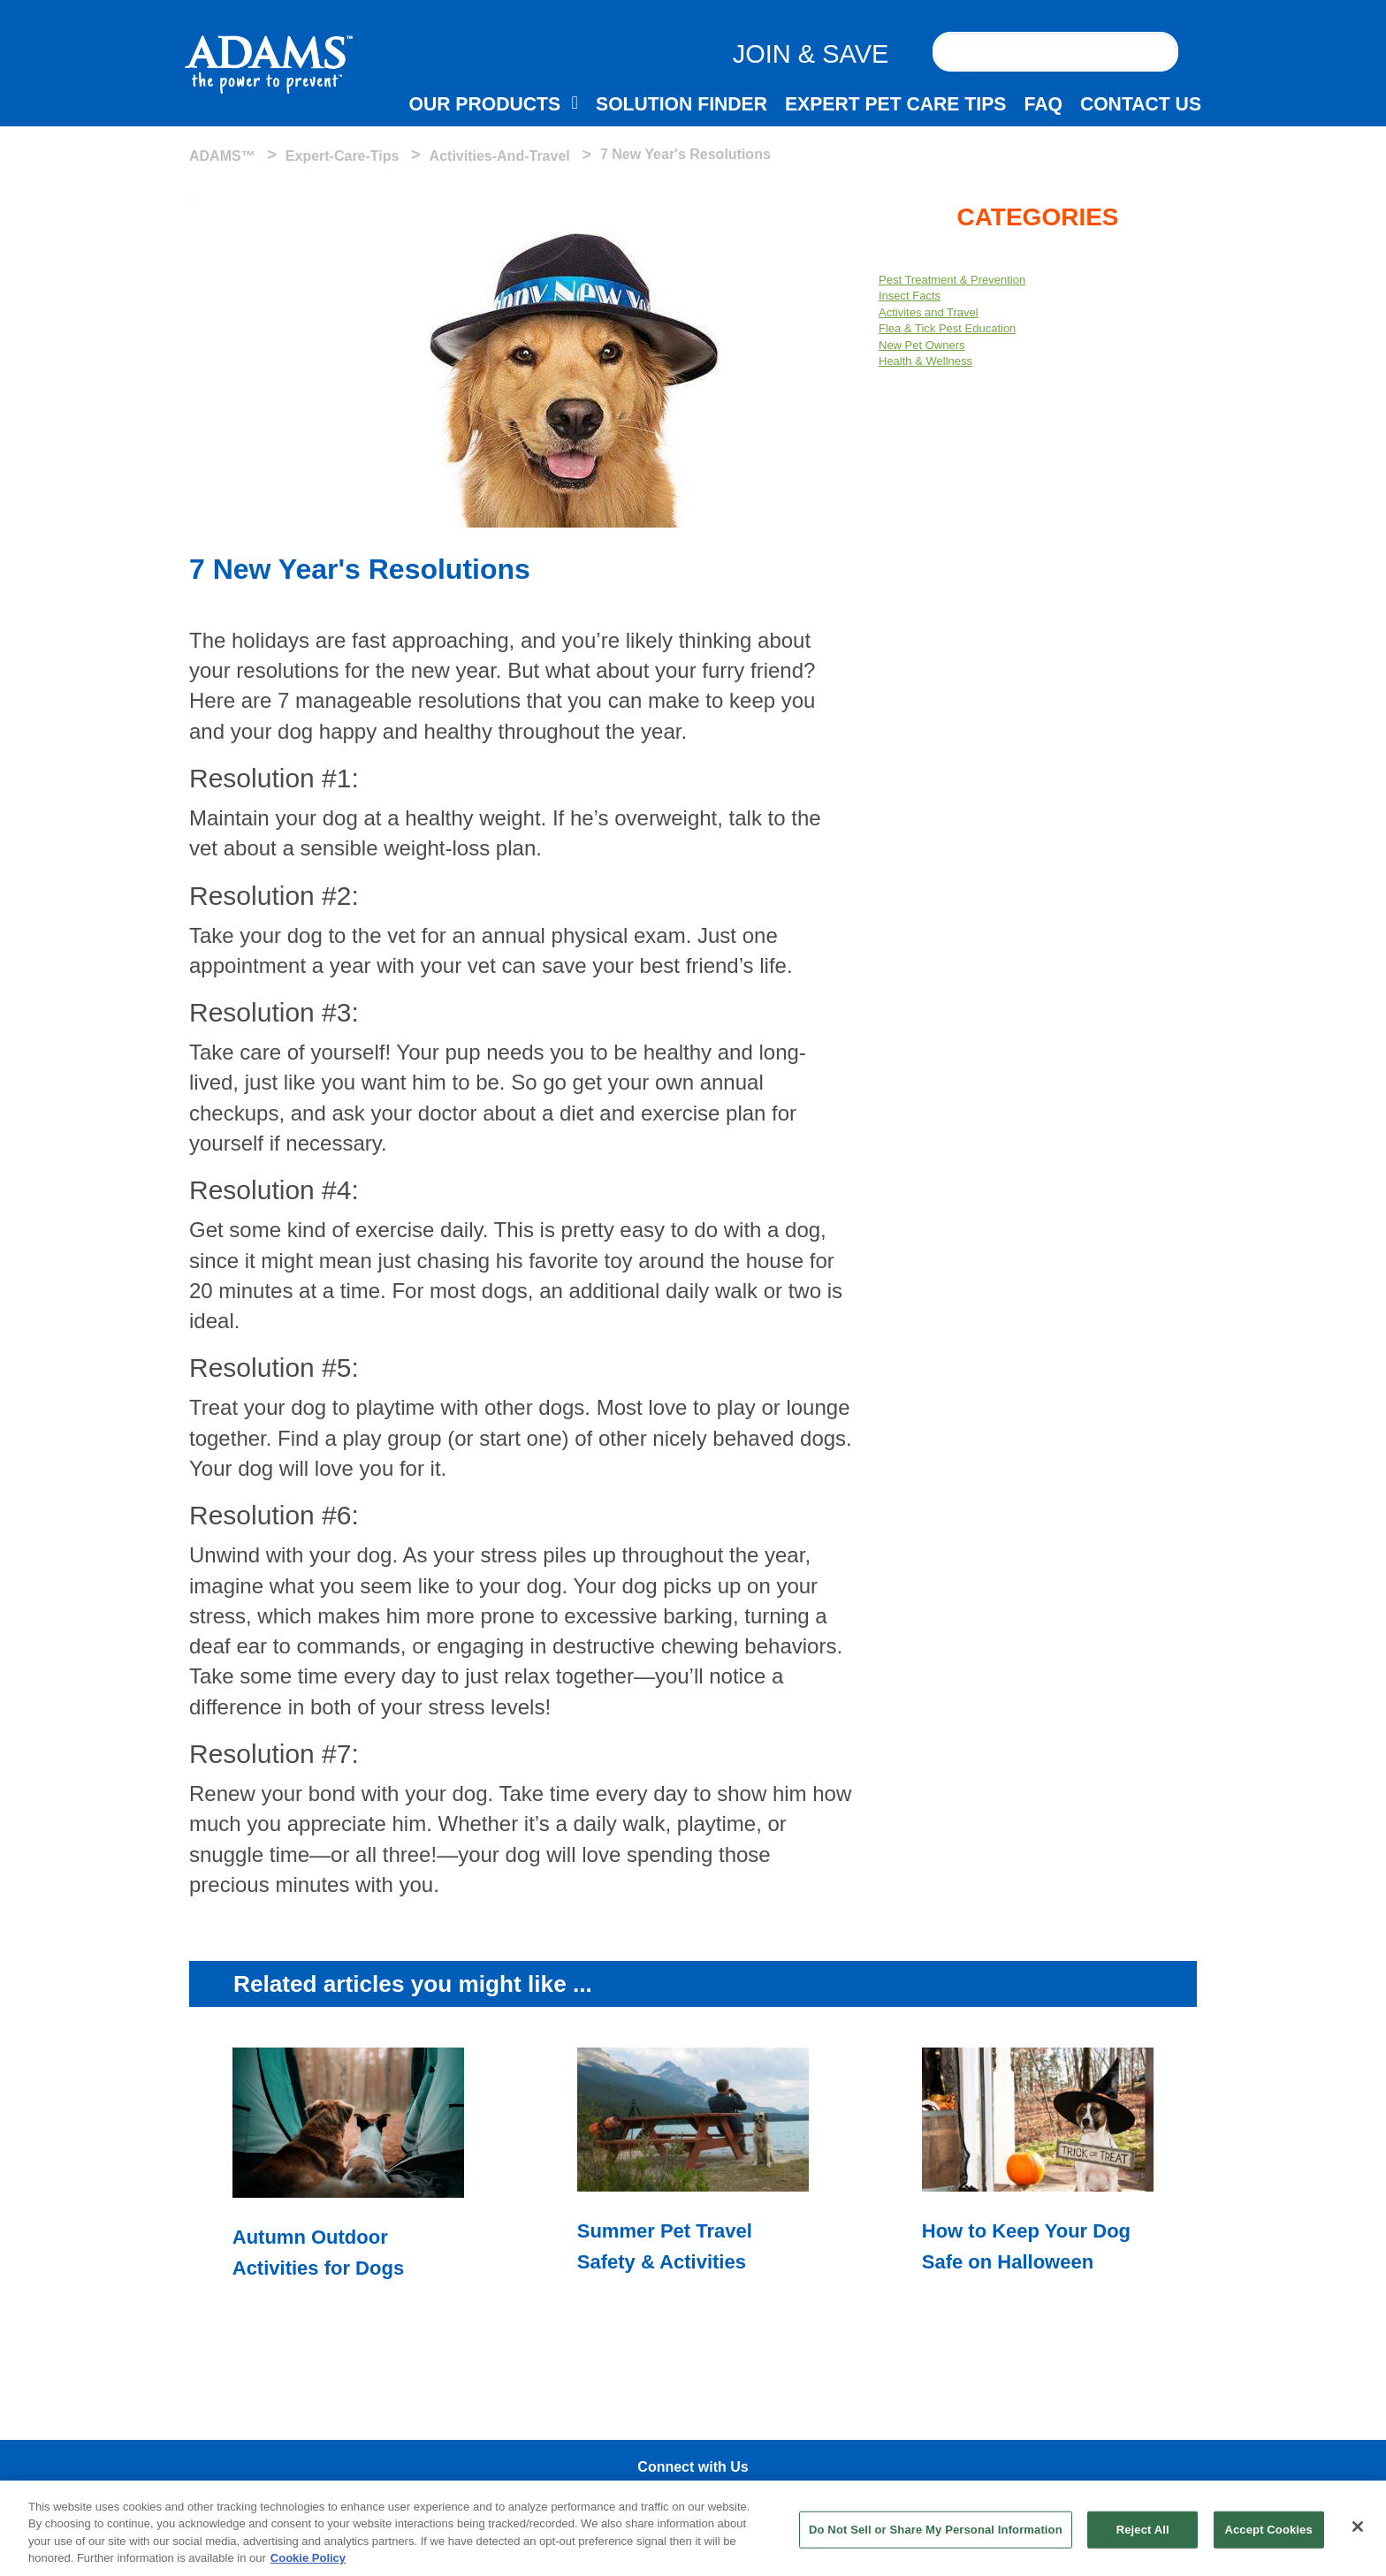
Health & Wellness (925, 361)
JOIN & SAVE (811, 54)
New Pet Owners (922, 345)
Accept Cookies (1268, 2529)
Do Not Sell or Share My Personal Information (935, 2529)
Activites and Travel (929, 312)
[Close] (1357, 2526)
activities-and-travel (500, 155)
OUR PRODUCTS (484, 104)
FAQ (1043, 104)
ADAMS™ (222, 155)
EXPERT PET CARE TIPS (895, 104)
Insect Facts (909, 295)
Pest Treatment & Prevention (952, 279)
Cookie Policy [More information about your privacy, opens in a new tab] (308, 2558)
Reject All (1142, 2529)
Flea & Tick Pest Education (947, 328)
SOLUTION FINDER (681, 104)
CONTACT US (1140, 104)
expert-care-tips (343, 155)
